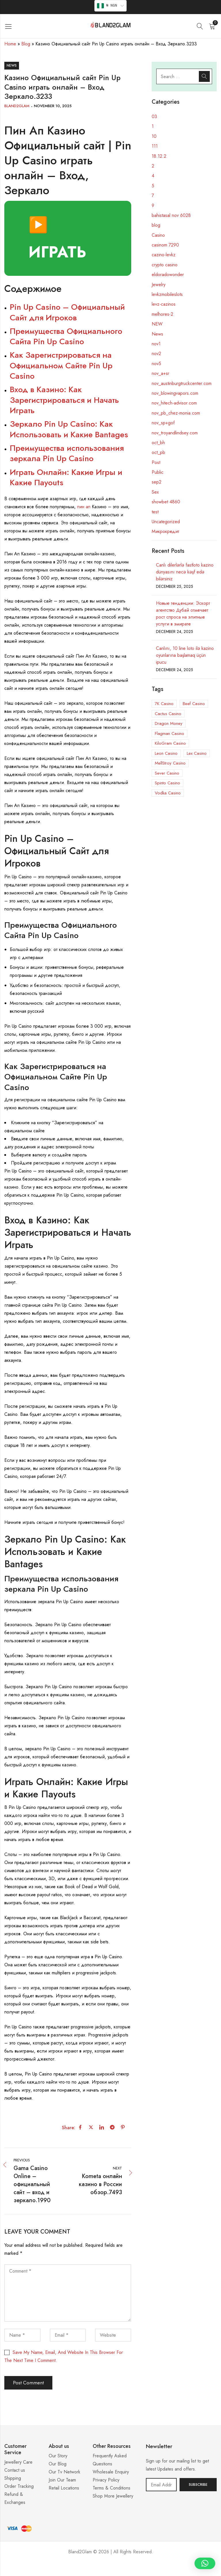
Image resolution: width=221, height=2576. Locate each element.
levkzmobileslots (167, 294)
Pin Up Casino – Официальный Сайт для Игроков (67, 312)
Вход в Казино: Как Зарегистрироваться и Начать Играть (64, 400)
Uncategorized (166, 521)
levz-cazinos (164, 304)
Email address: (161, 2484)
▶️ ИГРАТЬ (57, 238)
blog (156, 225)
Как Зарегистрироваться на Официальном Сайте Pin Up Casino (61, 365)
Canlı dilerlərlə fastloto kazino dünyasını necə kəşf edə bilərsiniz (185, 572)
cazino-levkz (164, 254)
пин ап (83, 506)
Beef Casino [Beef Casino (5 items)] (194, 703)
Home (10, 44)
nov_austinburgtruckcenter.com (182, 383)
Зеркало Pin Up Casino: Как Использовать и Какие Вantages (69, 429)
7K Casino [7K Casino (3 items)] (164, 703)
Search (204, 76)
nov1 (156, 343)
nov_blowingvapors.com (175, 393)
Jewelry (158, 284)
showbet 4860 (166, 501)
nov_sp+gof (163, 422)
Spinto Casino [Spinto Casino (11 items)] (167, 783)
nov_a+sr (160, 373)
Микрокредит (165, 531)
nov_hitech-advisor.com (174, 403)
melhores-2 (162, 314)
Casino (158, 235)
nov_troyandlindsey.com (175, 433)
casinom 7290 (165, 245)
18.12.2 (159, 156)
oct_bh (158, 442)
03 (154, 116)
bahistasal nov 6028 (171, 215)
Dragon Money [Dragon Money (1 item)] (168, 723)
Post (156, 462)
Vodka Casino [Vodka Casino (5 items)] (168, 793)
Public (157, 472)
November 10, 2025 (53, 106)
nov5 (156, 363)
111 (155, 146)
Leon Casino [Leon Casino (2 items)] (166, 753)
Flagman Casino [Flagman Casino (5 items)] (169, 733)
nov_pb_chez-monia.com (176, 413)
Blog (25, 44)
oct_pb (158, 452)
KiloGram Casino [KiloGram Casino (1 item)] (170, 743)
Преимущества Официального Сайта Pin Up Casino (66, 336)
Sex (155, 492)
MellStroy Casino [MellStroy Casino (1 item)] (170, 763)
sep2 (156, 482)
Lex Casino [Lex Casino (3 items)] (197, 753)
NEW (157, 324)
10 (154, 136)
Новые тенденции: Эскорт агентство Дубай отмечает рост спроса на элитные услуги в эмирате (183, 613)
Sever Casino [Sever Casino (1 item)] (167, 773)
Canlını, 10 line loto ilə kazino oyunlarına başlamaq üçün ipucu (185, 655)
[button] (205, 2563)
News (12, 65)
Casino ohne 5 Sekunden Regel (110, 2569)
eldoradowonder (168, 274)
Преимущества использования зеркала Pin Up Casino (67, 453)
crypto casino (165, 264)
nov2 (156, 353)
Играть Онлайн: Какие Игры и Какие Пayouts (66, 477)
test (155, 512)
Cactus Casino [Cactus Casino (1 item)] (168, 714)
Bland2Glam (16, 106)
